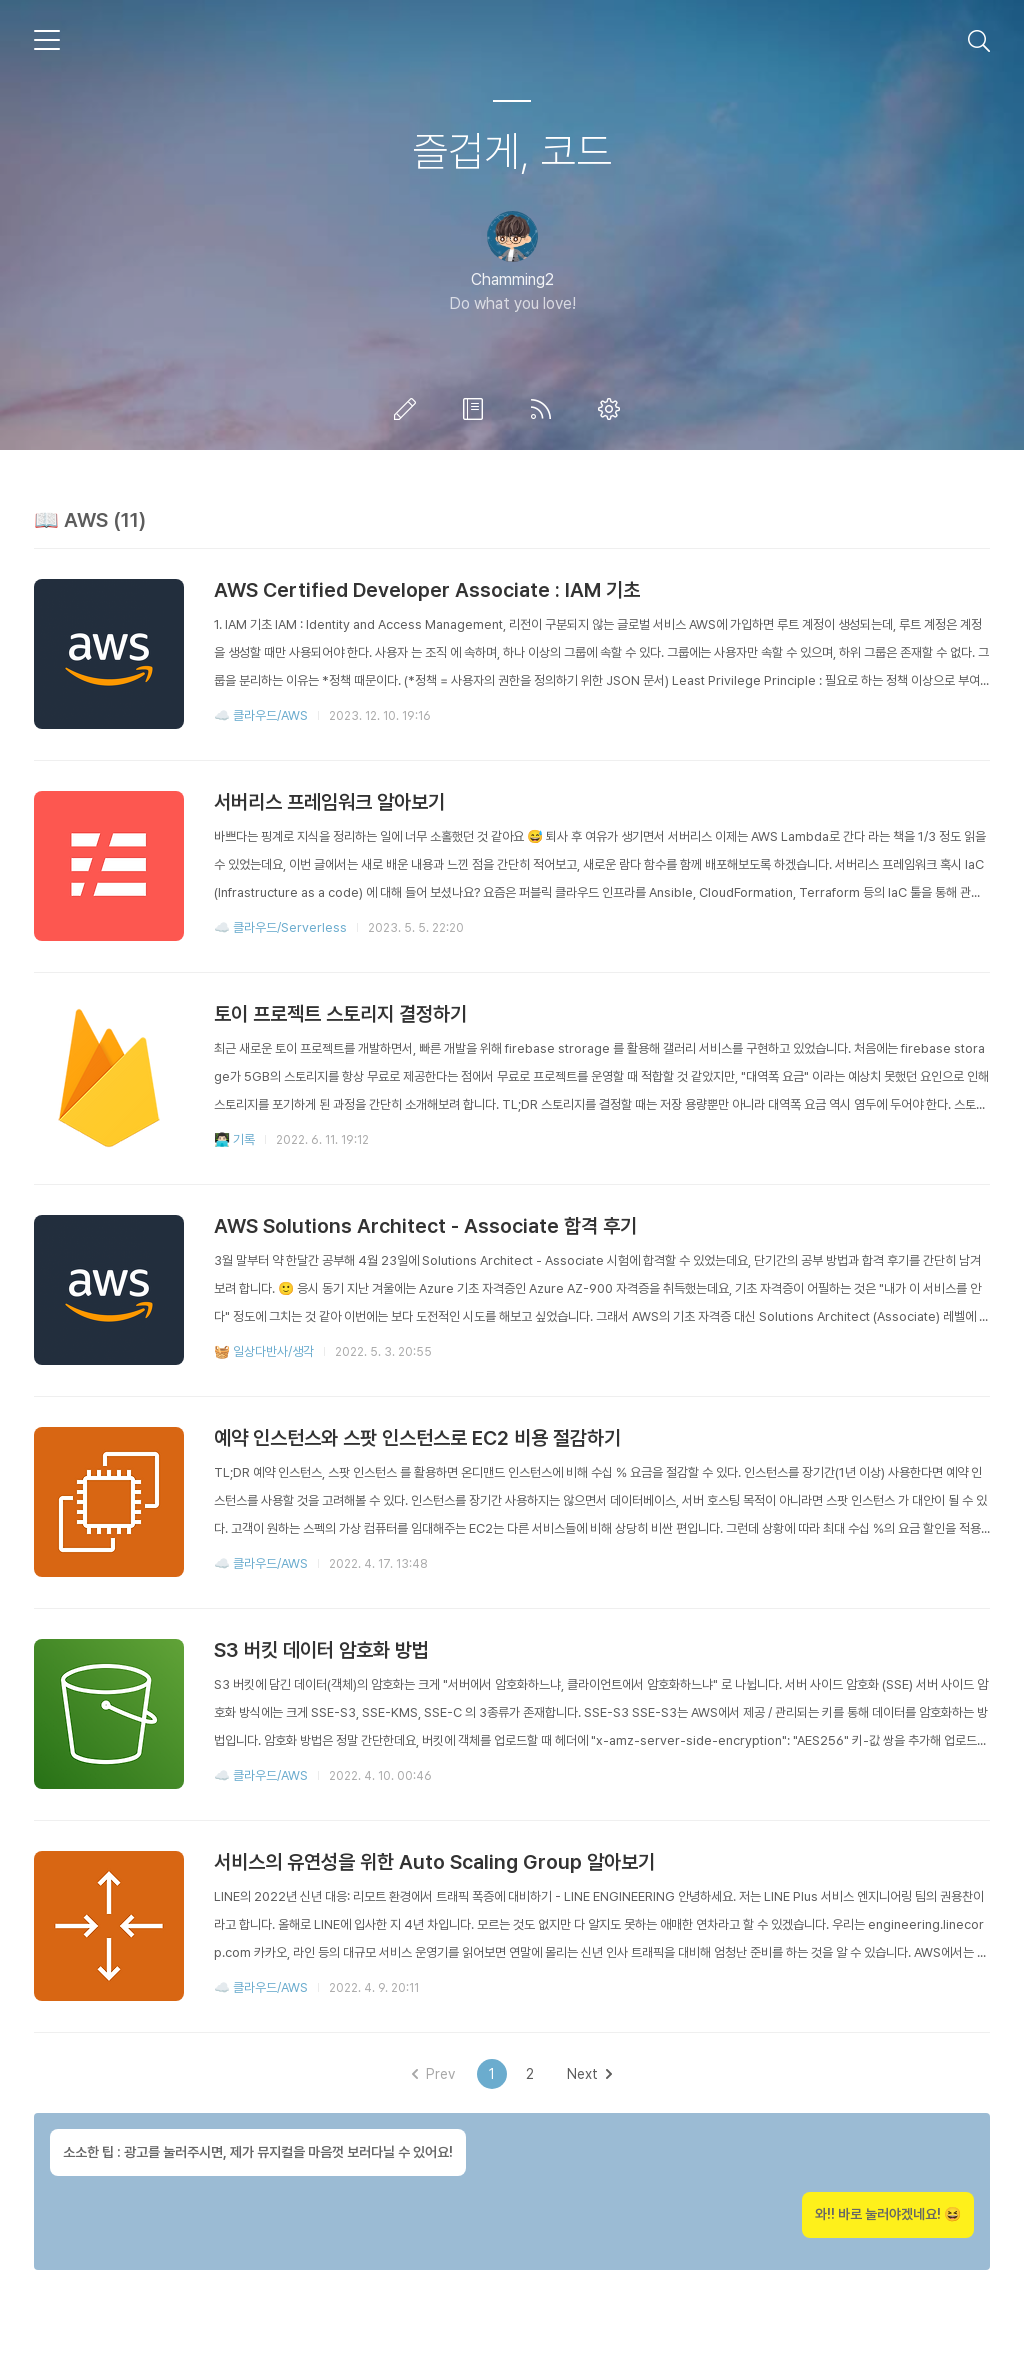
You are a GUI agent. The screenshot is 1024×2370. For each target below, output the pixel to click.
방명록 (477, 409)
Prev (433, 2074)
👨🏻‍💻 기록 (234, 1139)
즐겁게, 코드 (512, 151)
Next (589, 2074)
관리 (613, 409)
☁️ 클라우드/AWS (261, 715)
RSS (545, 409)
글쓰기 (409, 409)
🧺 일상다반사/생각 (264, 1351)
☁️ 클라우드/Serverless (280, 927)
